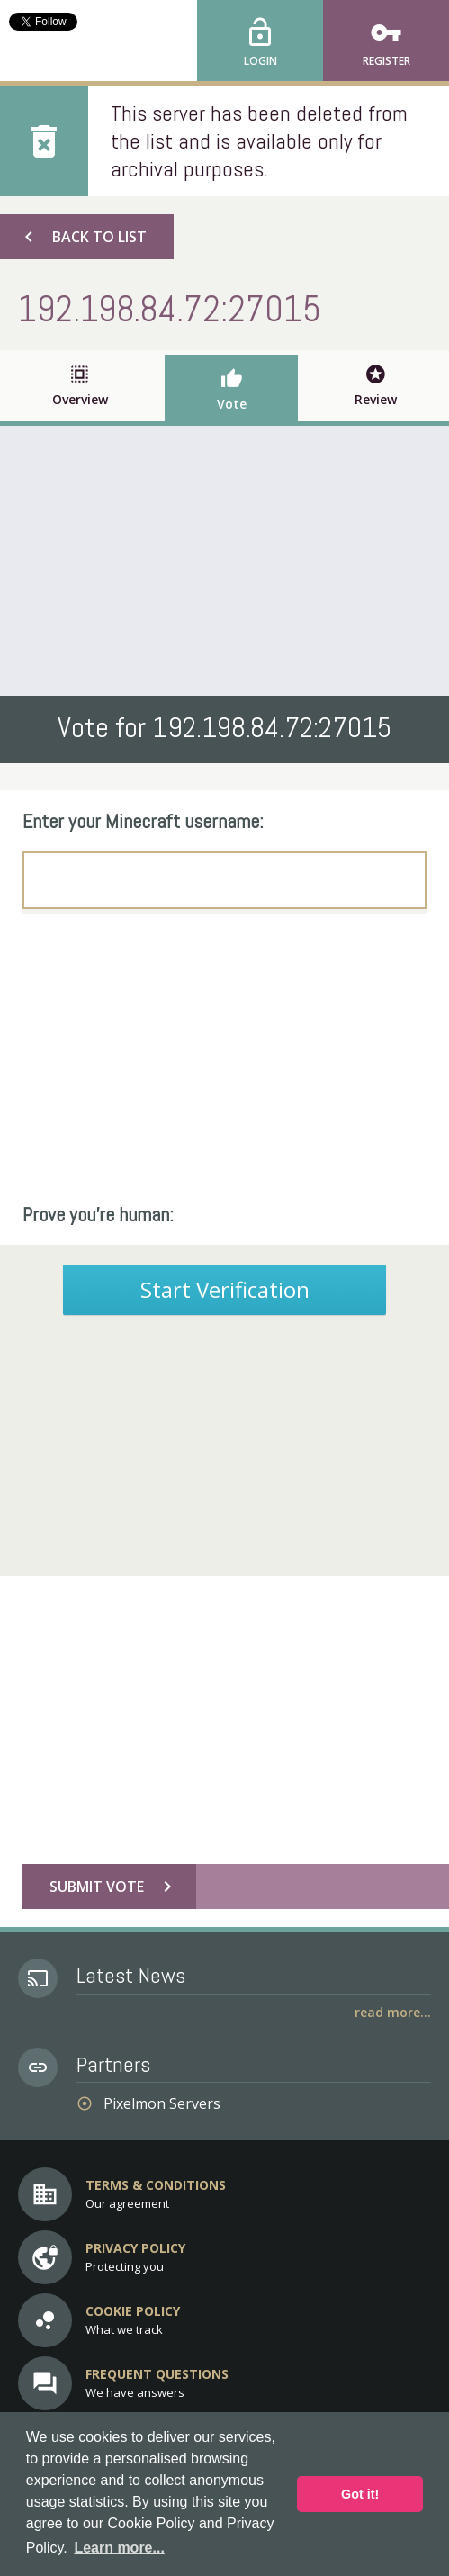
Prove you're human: (98, 1214)
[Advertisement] (224, 561)
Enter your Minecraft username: (143, 820)
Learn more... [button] (119, 2547)
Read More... (393, 2012)
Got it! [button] (360, 2494)
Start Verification (225, 1289)
